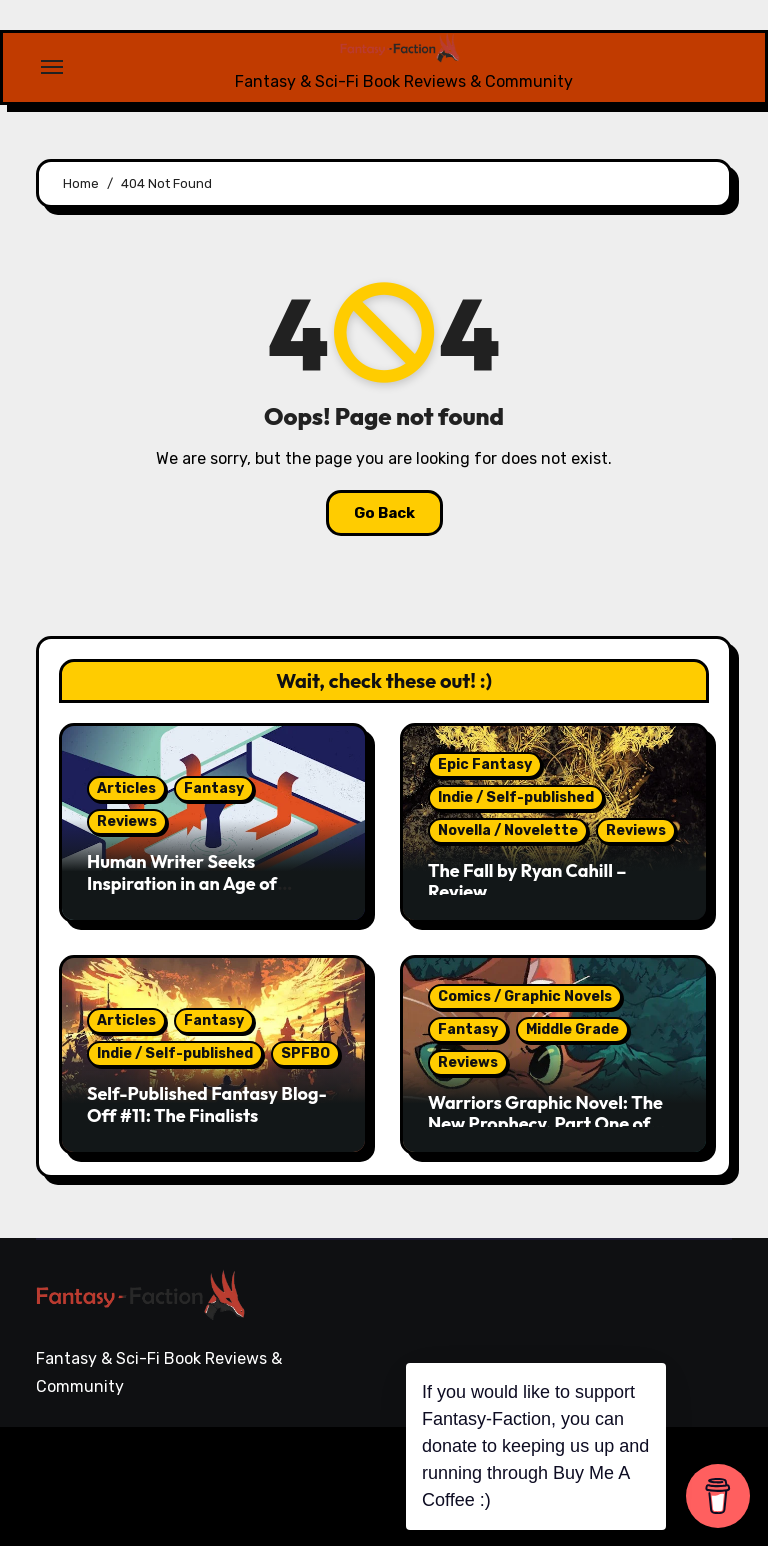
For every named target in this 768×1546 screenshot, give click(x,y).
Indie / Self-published (516, 797)
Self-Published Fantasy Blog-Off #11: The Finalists (207, 1104)
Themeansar (104, 1499)
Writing (705, 1463)
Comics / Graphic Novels (525, 996)
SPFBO (305, 1053)
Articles (126, 788)
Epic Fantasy (485, 764)
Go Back (384, 513)
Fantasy (214, 788)
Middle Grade (572, 1029)
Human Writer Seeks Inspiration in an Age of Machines (182, 883)
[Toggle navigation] (52, 67)
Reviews (127, 821)
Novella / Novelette (508, 830)
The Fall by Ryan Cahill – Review (527, 881)
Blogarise (317, 1471)
